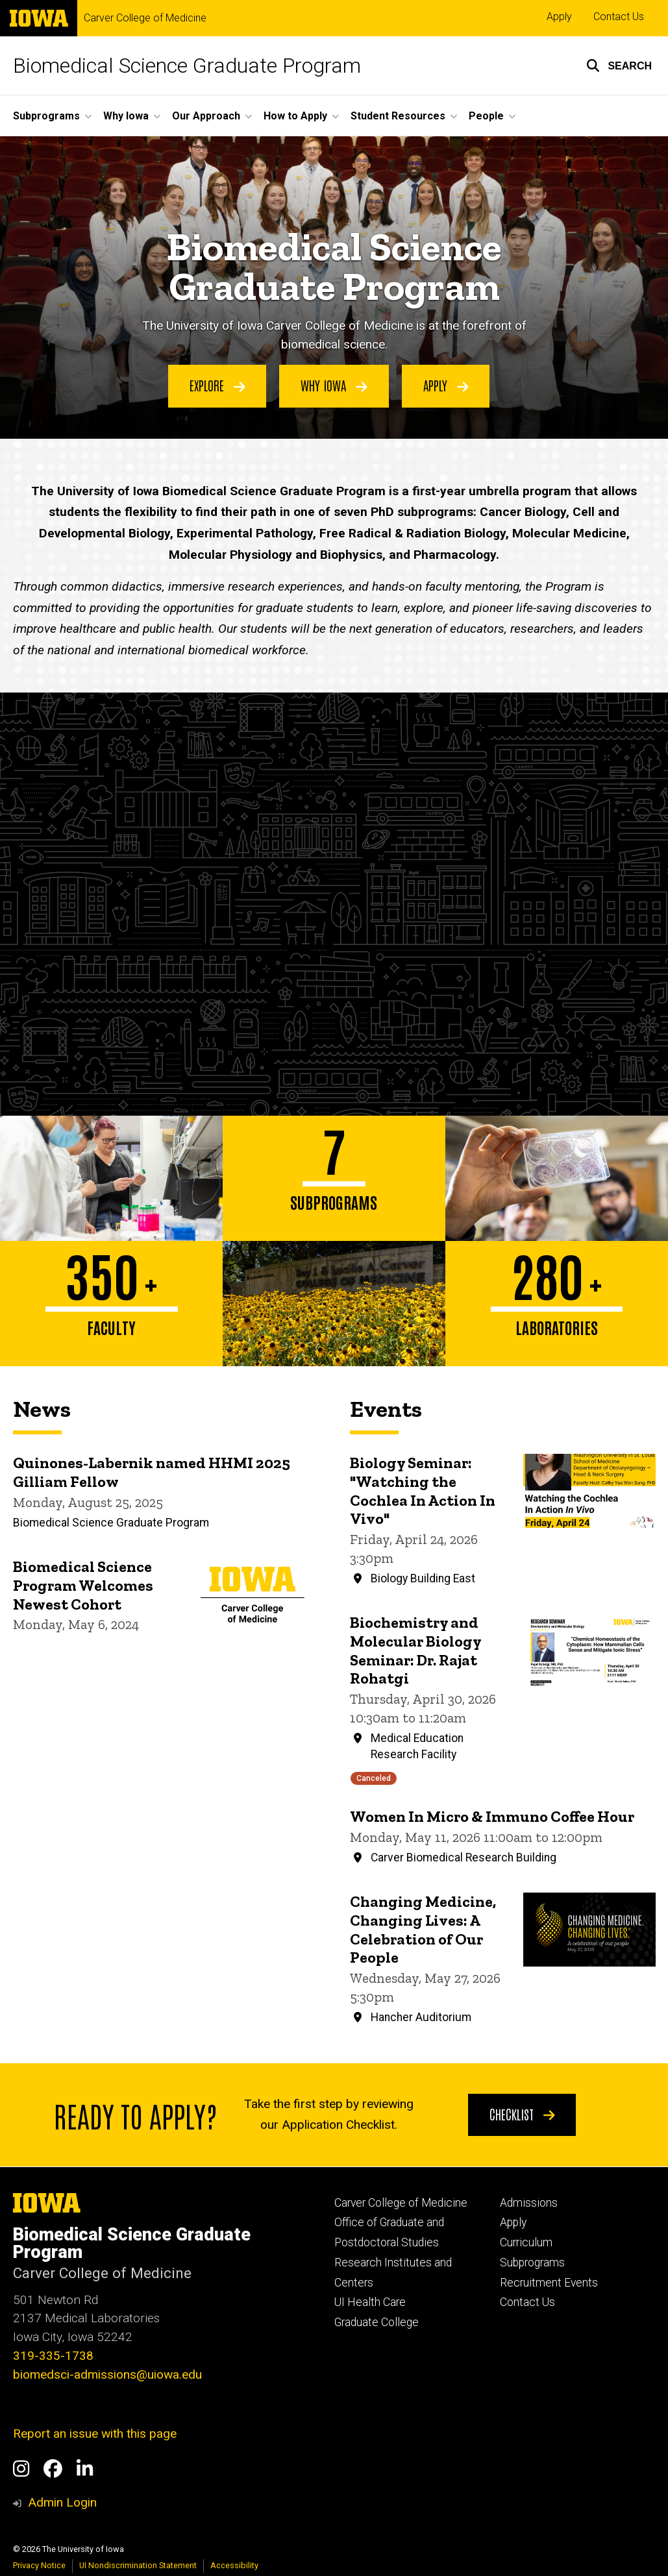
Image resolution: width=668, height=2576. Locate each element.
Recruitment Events (549, 2282)
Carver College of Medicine (145, 18)
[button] (619, 65)
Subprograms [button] (46, 116)
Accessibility (234, 2565)
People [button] (486, 116)
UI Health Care (370, 2302)
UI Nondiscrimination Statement (138, 2565)
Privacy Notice (39, 2565)
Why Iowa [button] (126, 116)
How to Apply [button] (295, 116)
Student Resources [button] (398, 116)
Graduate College (376, 2322)
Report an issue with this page (95, 2433)
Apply (559, 16)
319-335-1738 (53, 2355)
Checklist (522, 2113)
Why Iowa (334, 385)
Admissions (529, 2202)
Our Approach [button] (206, 116)
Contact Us (618, 16)
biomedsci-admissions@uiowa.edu (107, 2374)
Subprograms (532, 2262)
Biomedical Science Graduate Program (187, 65)
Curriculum (526, 2242)
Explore (217, 385)
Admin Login (62, 2502)
